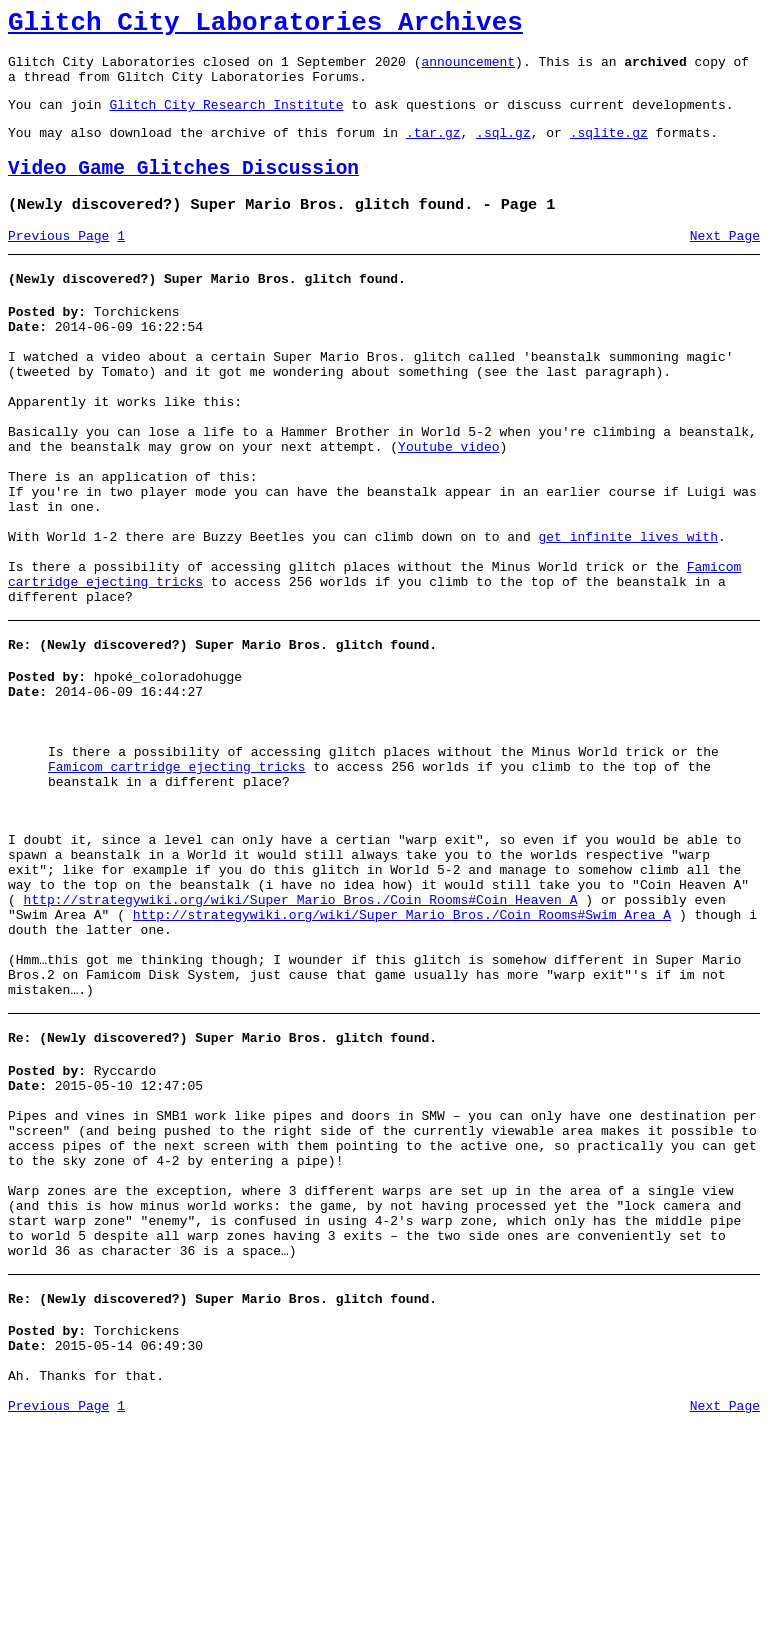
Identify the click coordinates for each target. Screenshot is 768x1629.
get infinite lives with (627, 612)
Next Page (725, 263)
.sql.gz (503, 150)
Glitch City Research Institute (226, 119)
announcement (468, 70)
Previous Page (58, 263)
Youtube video (448, 504)
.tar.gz (433, 150)
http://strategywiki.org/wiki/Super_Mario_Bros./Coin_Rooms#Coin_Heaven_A (301, 1032)
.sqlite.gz (609, 150)
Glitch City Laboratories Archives (265, 26)
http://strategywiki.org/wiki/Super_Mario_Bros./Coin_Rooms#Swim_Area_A (402, 1050)
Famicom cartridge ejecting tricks (176, 875)
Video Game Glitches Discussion (183, 189)
